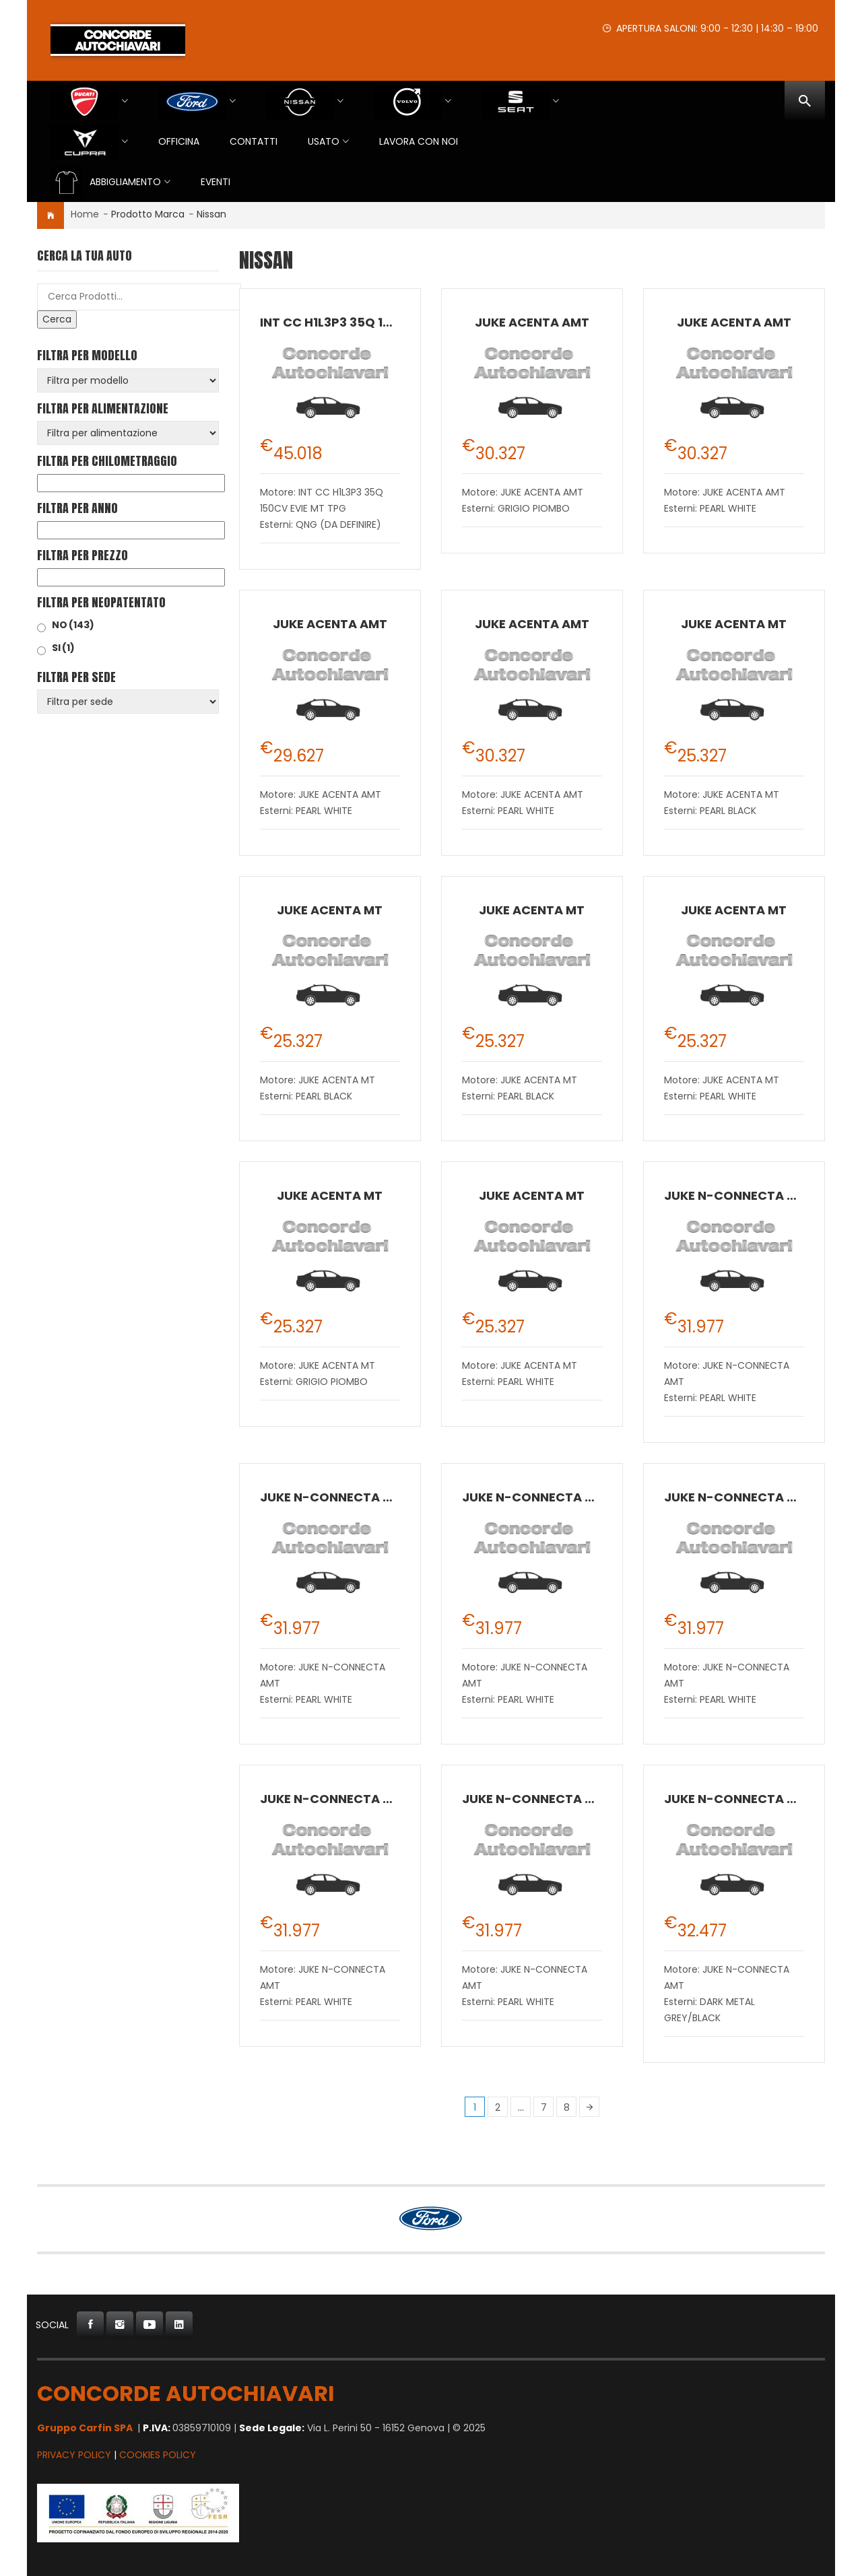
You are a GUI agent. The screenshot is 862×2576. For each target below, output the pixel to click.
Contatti (253, 141)
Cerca (56, 319)
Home (85, 214)
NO (73, 625)
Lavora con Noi (418, 141)
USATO (323, 141)
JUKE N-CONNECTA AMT (739, 1195)
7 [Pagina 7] (544, 2107)
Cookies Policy (157, 2455)
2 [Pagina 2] (497, 2107)
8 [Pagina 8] (567, 2107)
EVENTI (215, 182)
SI (63, 647)
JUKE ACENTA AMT (532, 322)
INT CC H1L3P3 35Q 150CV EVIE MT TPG (378, 322)
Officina (178, 141)
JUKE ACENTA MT (734, 623)
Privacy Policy (74, 2455)
